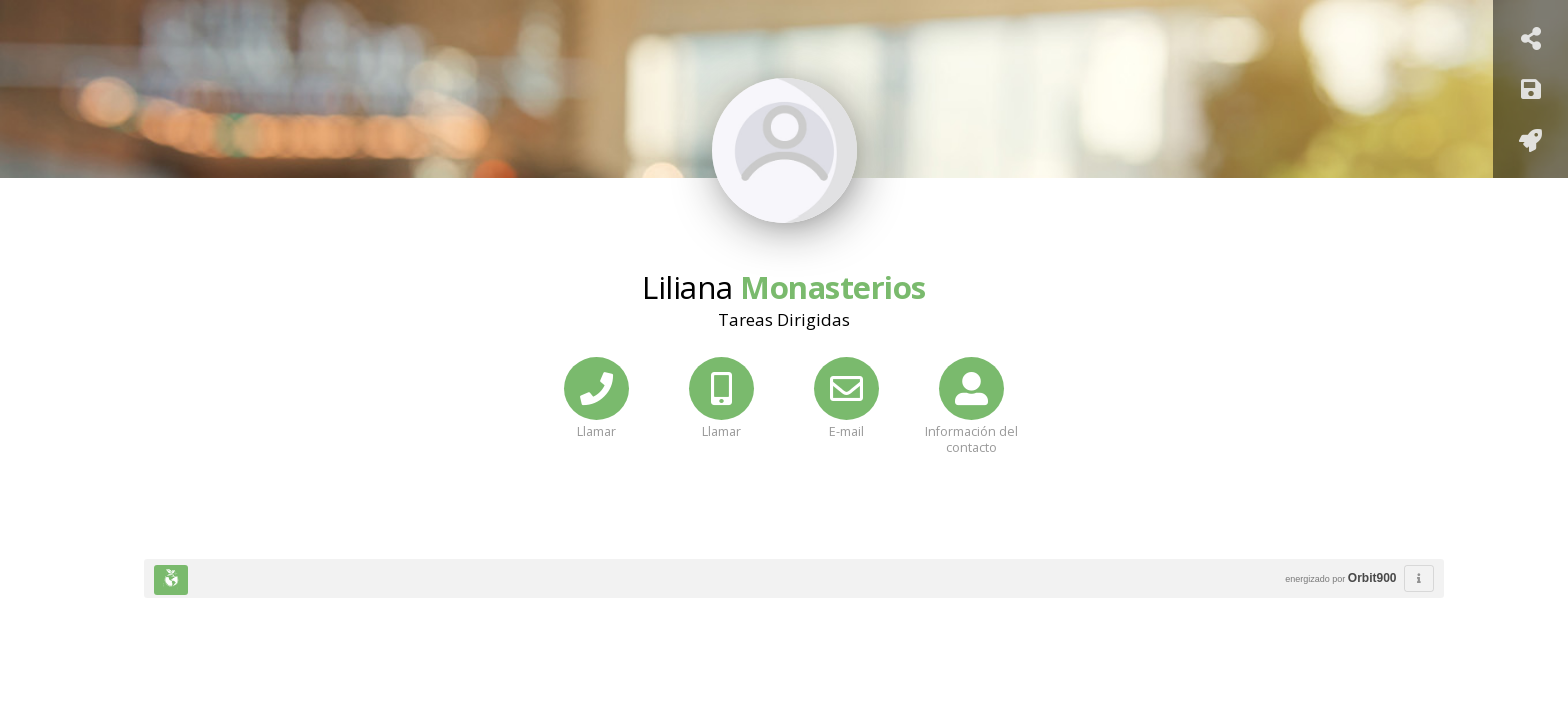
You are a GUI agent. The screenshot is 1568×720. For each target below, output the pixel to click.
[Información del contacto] (971, 421)
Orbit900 (1372, 578)
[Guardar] (1531, 92)
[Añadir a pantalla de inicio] (1530, 143)
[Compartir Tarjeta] (1531, 41)
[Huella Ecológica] (171, 580)
